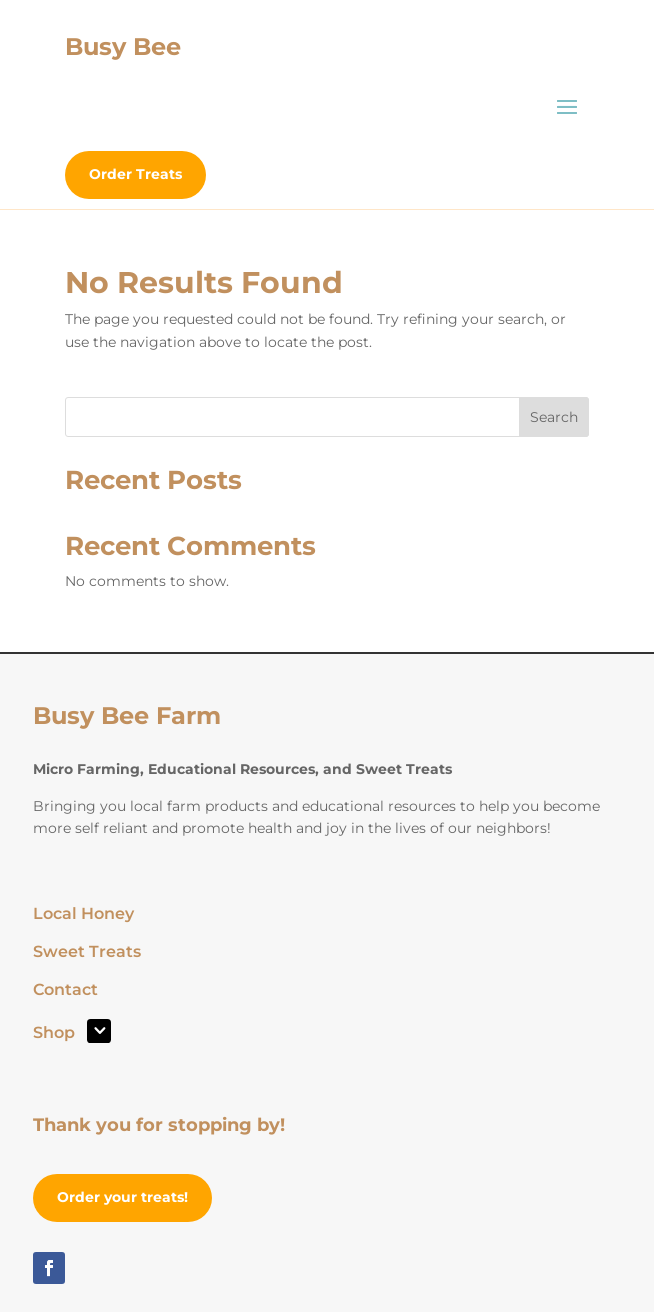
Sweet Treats (87, 953)
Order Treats (135, 174)
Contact (65, 991)
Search (554, 417)
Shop (54, 1034)
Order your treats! (122, 1197)
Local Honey (83, 915)
